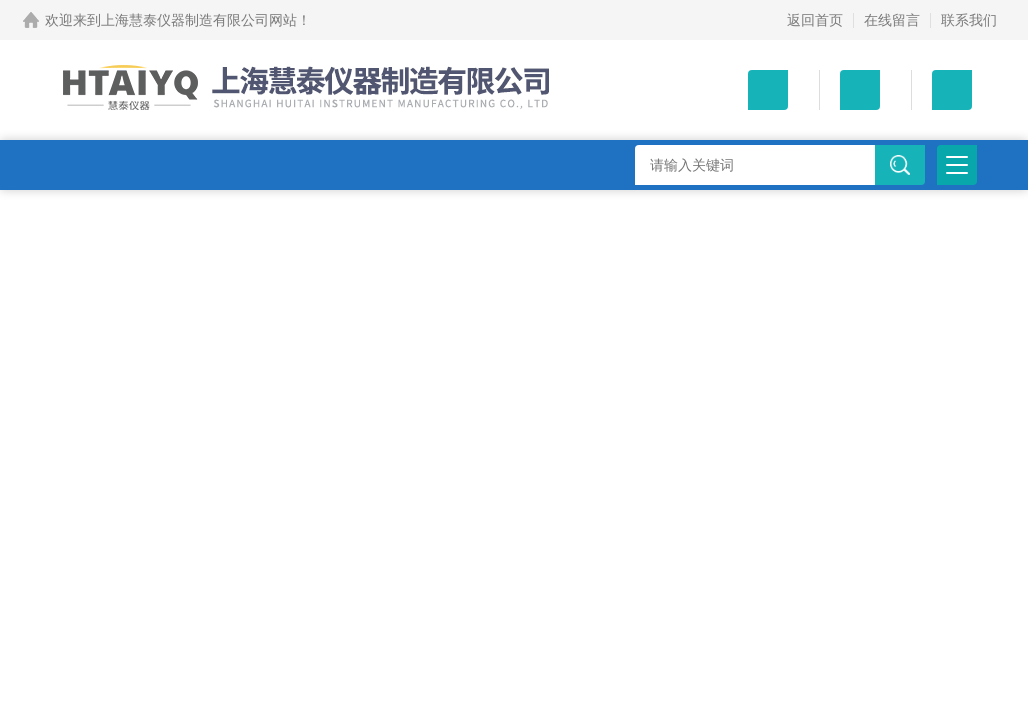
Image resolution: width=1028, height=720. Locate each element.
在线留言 (892, 20)
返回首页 (815, 20)
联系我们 (969, 20)
